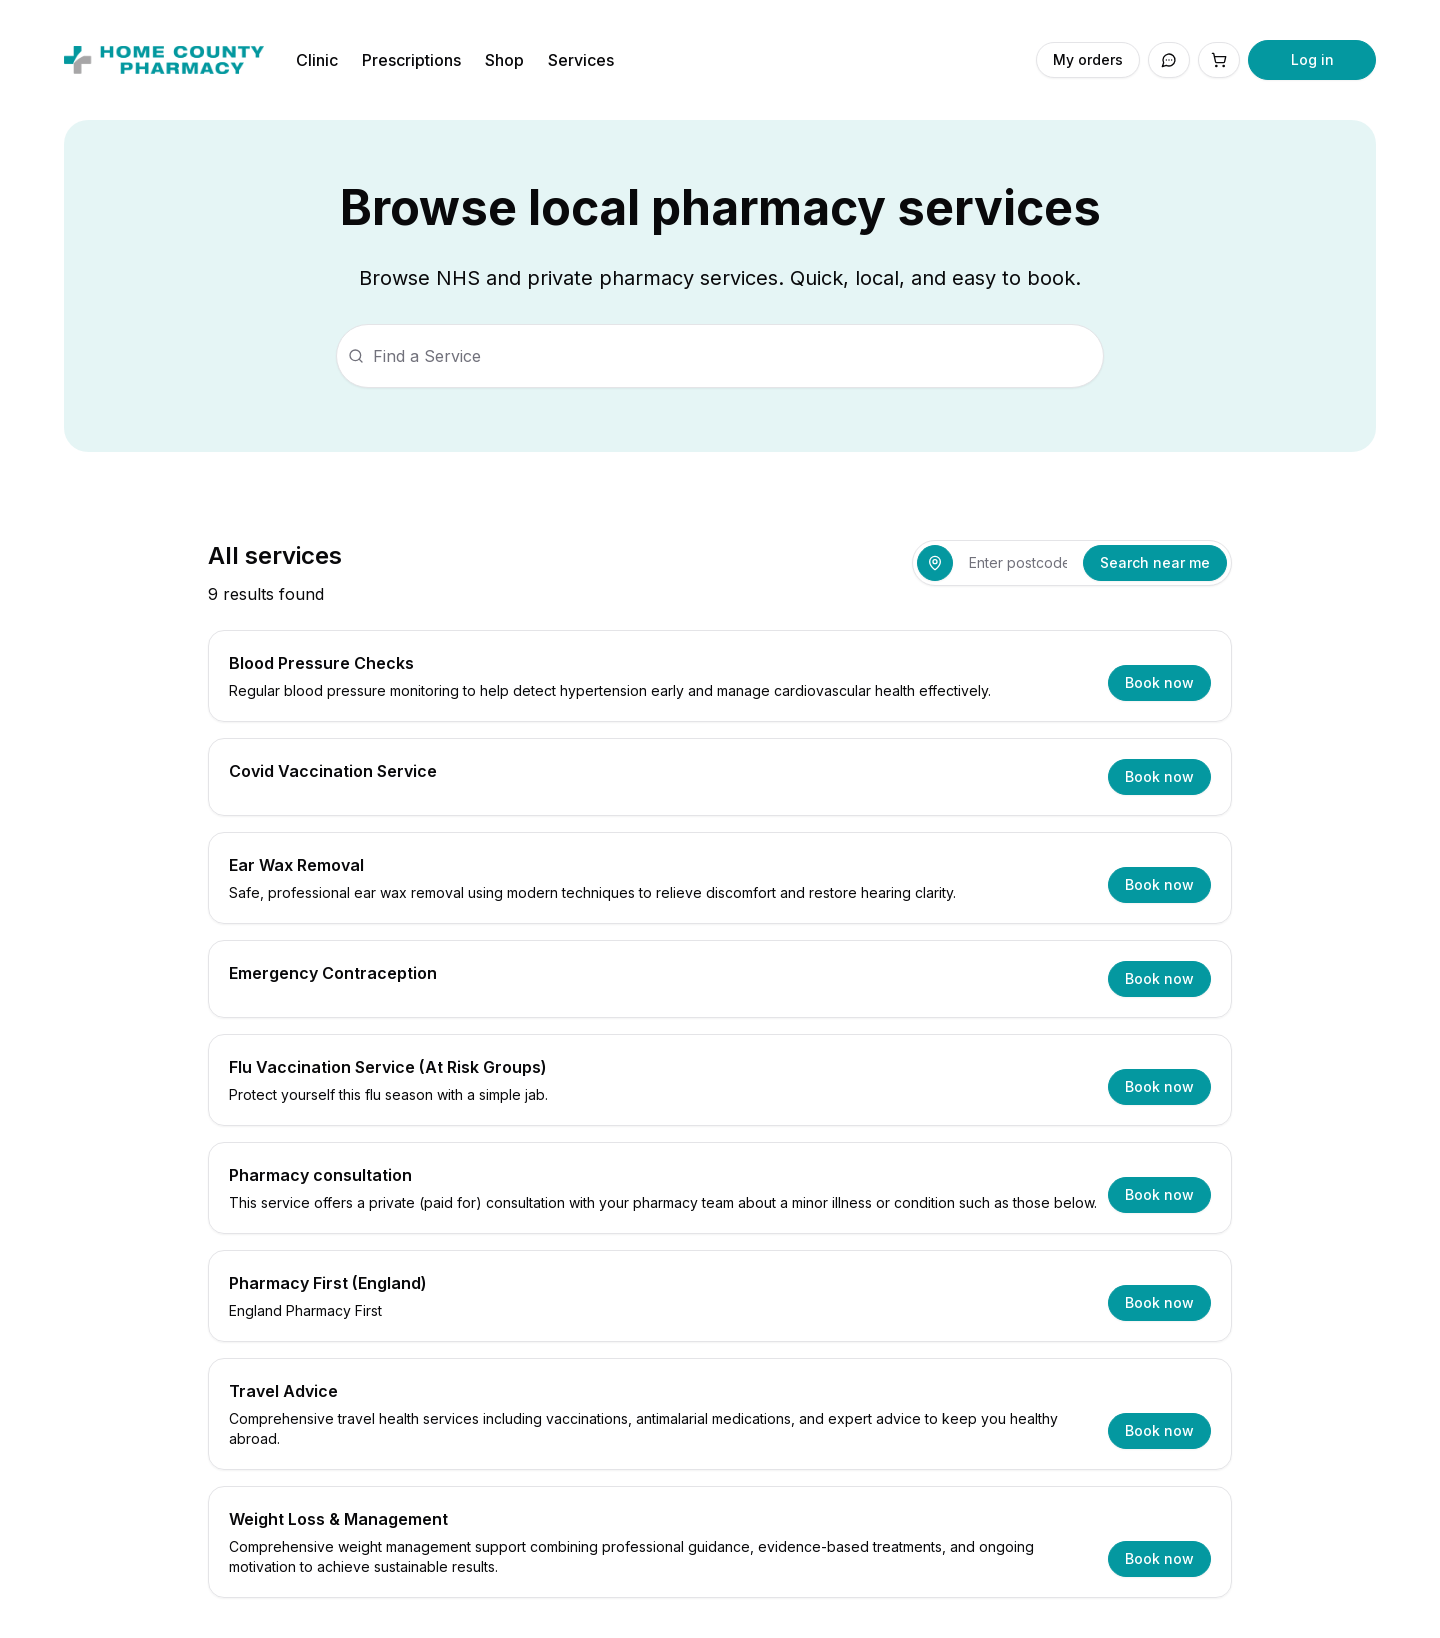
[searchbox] (720, 356)
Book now (1159, 682)
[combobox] (1018, 563)
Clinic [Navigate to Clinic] (317, 60)
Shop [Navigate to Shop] (504, 60)
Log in (1312, 59)
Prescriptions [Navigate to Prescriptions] (411, 60)
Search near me (1155, 562)
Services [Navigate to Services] (581, 60)
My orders (1088, 59)
